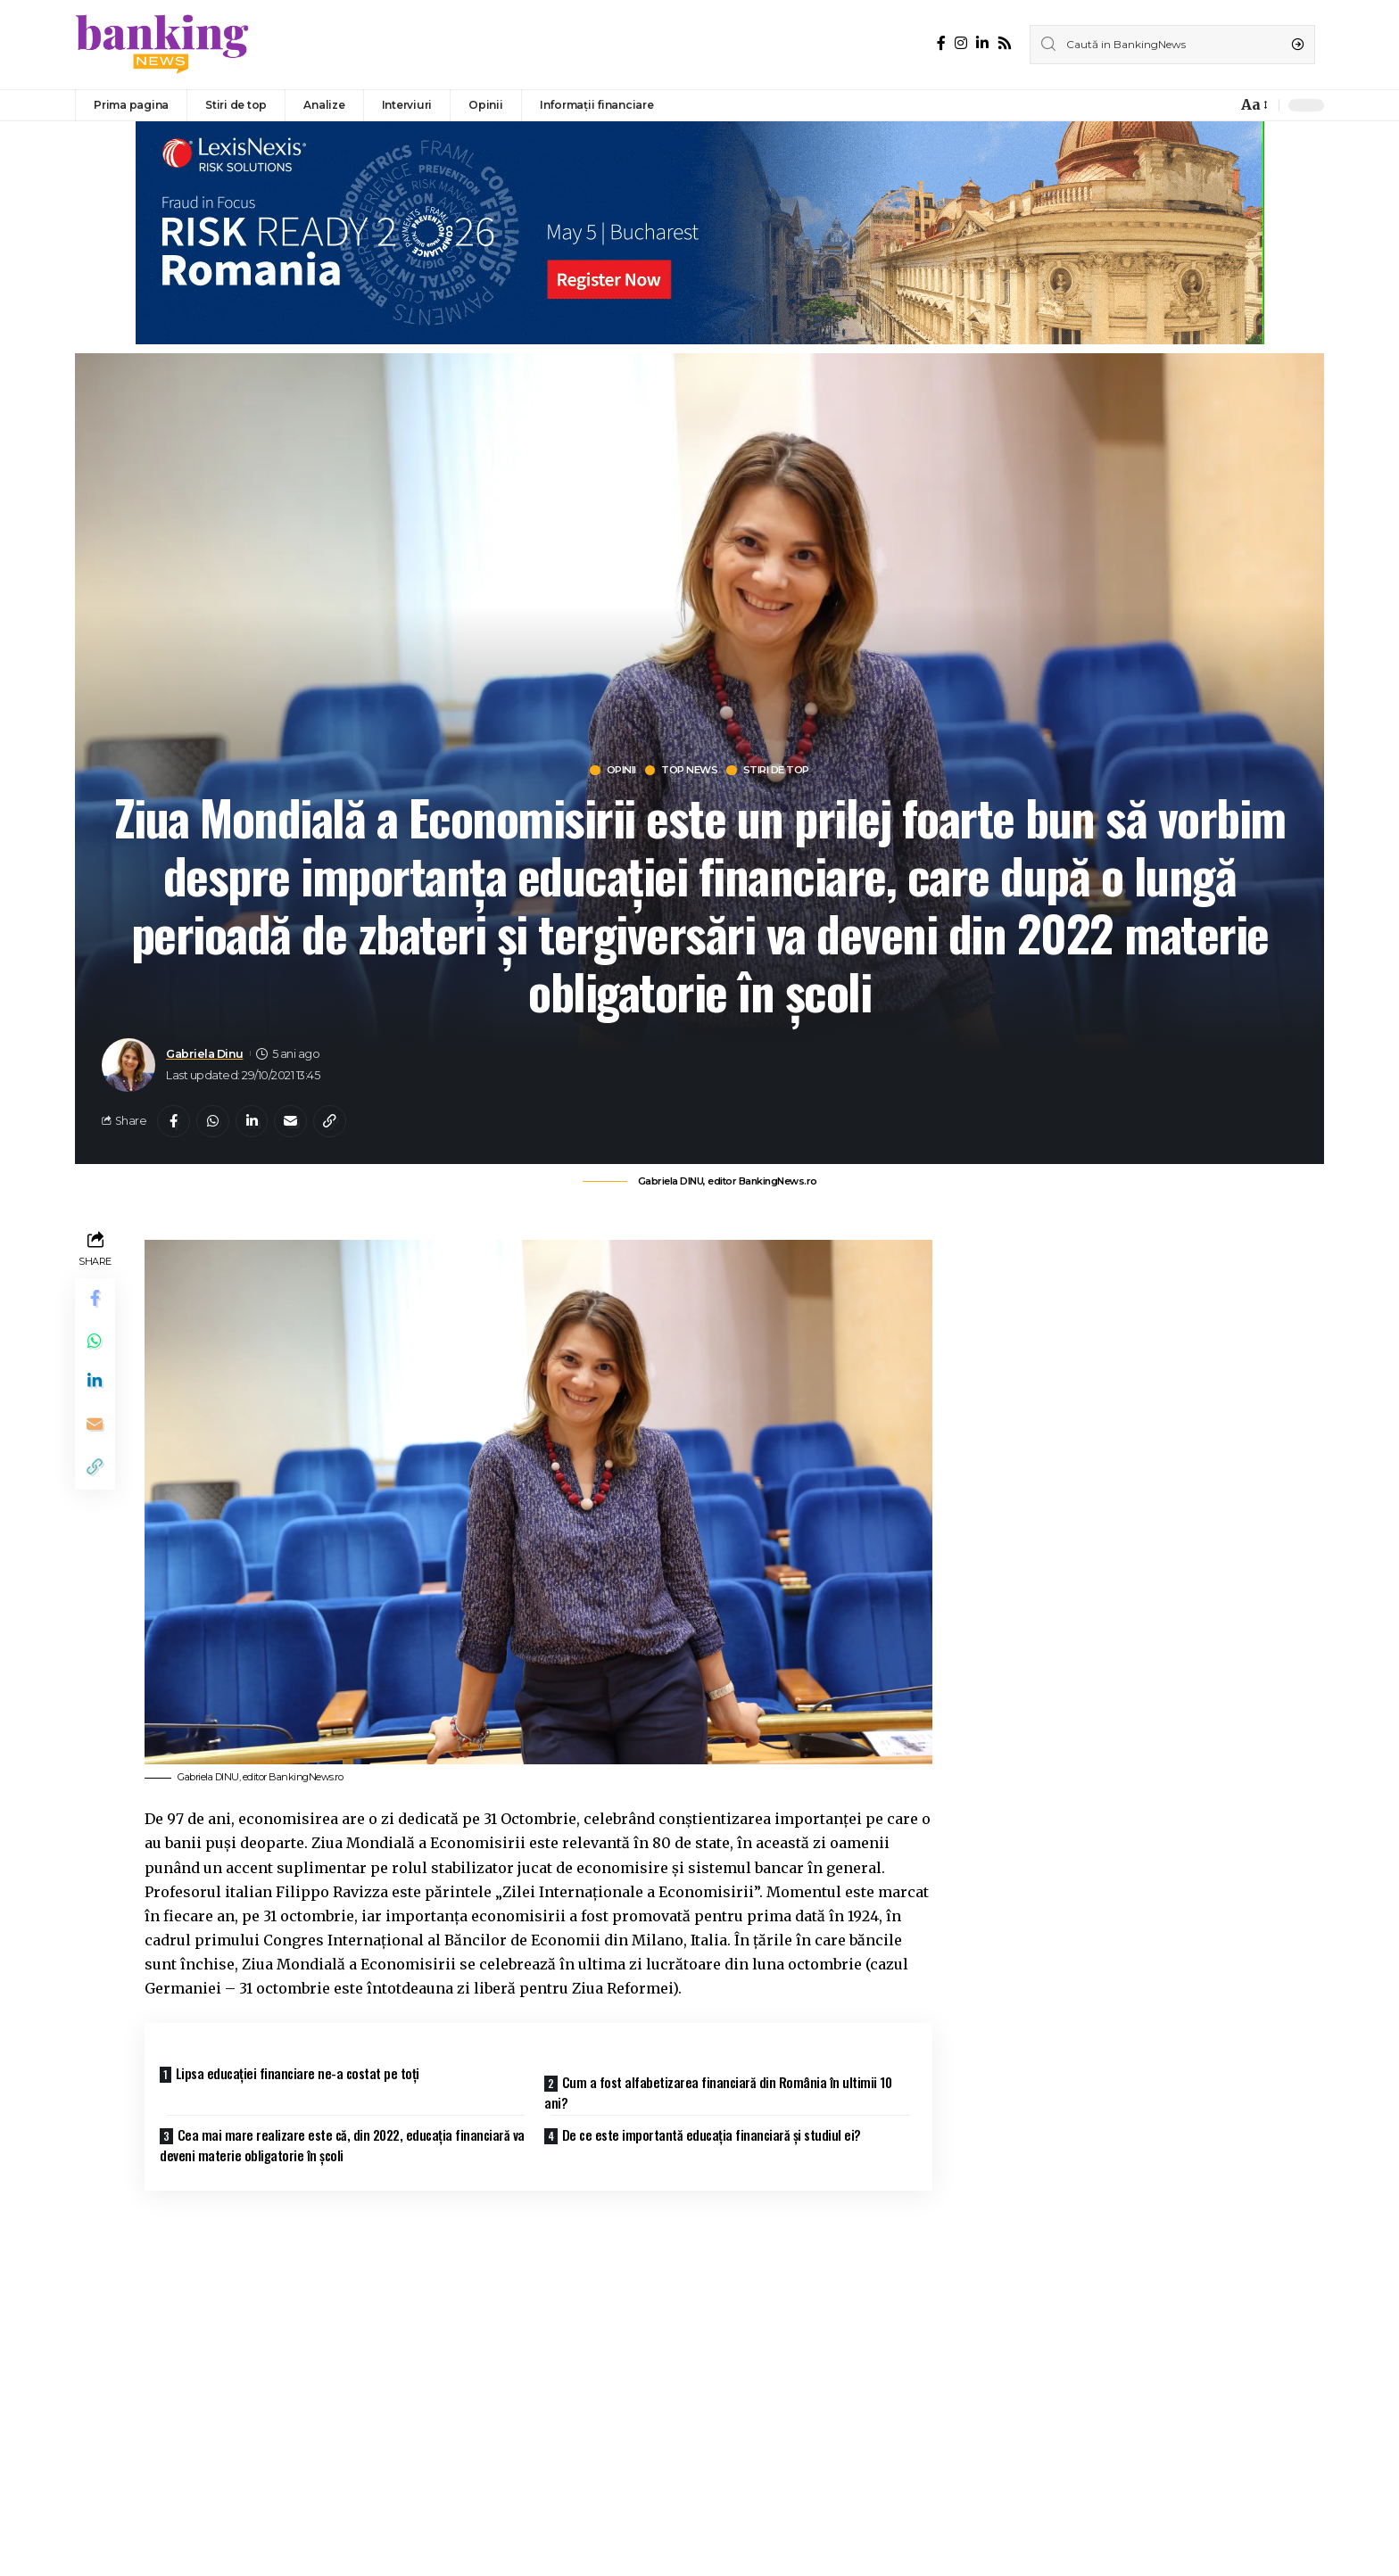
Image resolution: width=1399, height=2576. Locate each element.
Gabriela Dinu (205, 1054)
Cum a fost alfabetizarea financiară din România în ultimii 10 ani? (724, 2093)
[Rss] (1004, 43)
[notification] (1219, 105)
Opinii (610, 771)
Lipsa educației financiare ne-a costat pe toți (304, 2076)
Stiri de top (785, 771)
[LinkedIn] (982, 43)
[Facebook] (941, 43)
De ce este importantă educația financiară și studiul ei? (718, 2135)
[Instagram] (961, 43)
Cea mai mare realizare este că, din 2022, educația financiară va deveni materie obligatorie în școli (342, 2146)
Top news (687, 771)
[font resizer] (1253, 105)
